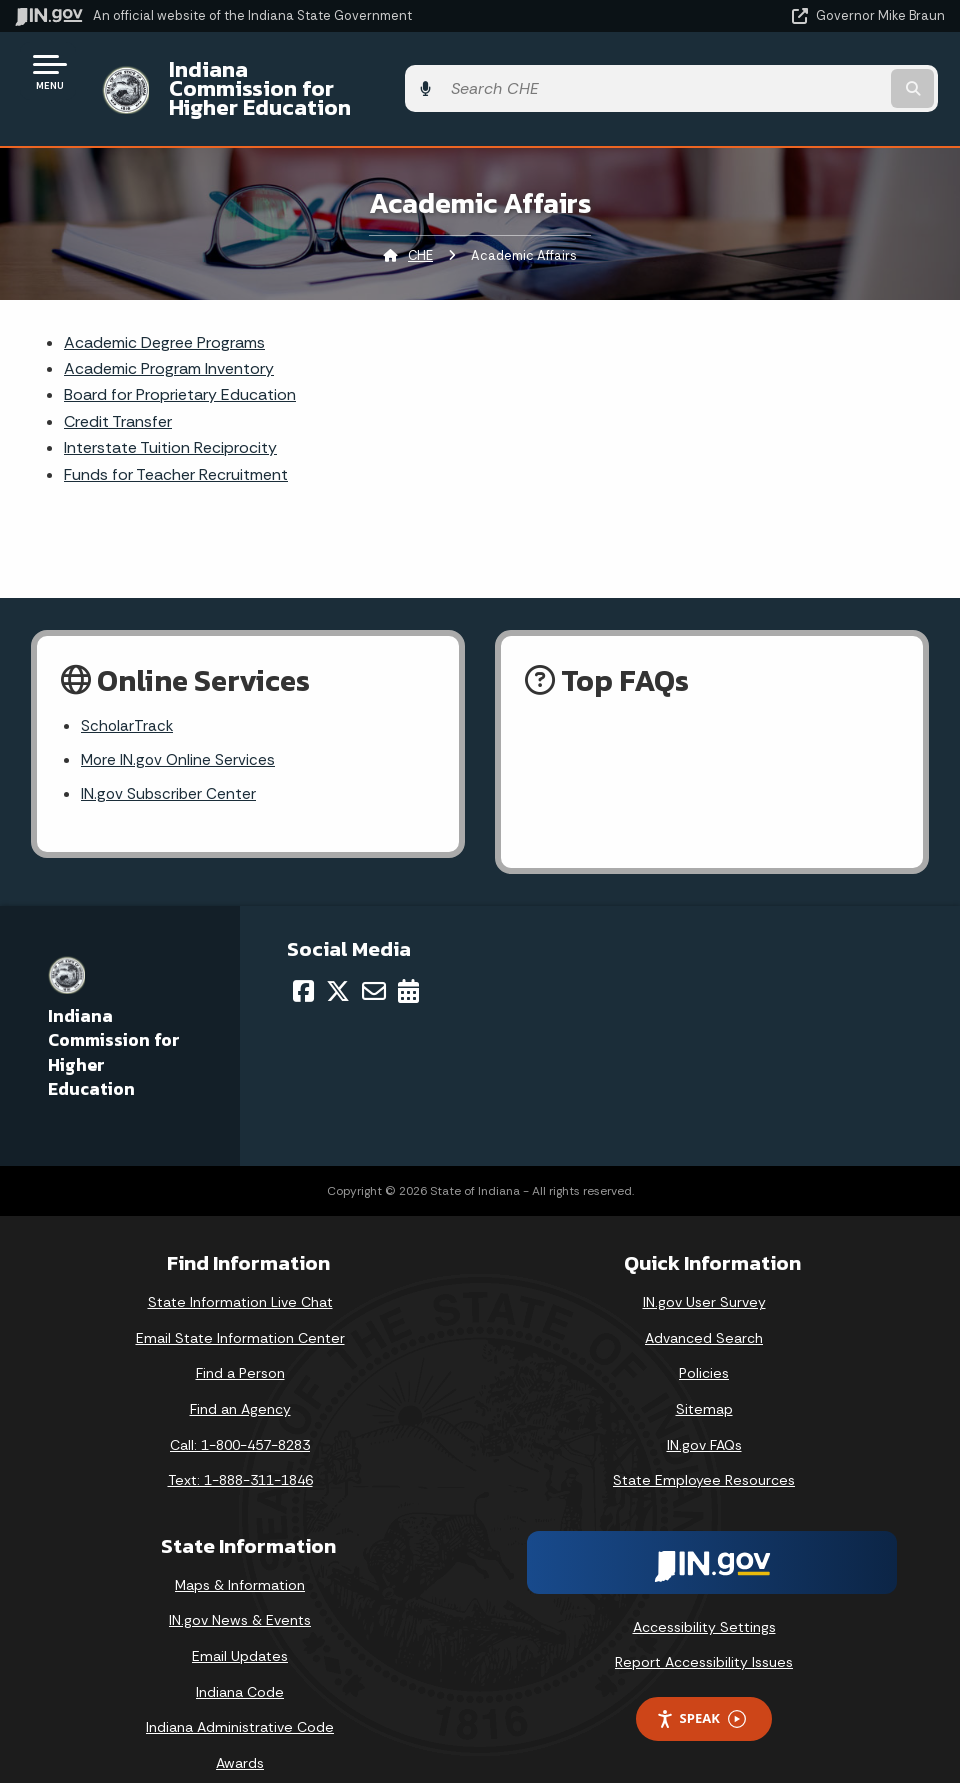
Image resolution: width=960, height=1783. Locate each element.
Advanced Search (704, 1307)
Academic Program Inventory (169, 333)
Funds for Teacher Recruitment (176, 439)
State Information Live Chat (240, 1272)
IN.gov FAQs (704, 1414)
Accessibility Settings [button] (704, 1596)
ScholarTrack (128, 692)
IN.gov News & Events (240, 1590)
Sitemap (704, 1378)
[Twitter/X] (338, 961)
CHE (420, 220)
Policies (704, 1343)
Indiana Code (240, 1661)
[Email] (374, 961)
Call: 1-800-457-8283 (240, 1414)
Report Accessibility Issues (704, 1632)
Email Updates (240, 1625)
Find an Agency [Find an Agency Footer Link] (240, 1378)
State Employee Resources (704, 1449)
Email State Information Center (240, 1307)
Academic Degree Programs (164, 307)
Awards (240, 1732)
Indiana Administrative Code (240, 1697)
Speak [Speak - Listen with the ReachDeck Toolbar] (701, 1688)
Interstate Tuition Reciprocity (170, 413)
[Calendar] (408, 961)
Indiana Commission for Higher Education (376, 71)
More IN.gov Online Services (180, 728)
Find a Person (240, 1343)
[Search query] (805, 71)
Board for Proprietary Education (180, 360)
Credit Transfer (118, 386)
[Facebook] (303, 961)
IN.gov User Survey (704, 1272)
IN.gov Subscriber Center (170, 763)
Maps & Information (240, 1554)
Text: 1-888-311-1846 (240, 1449)
